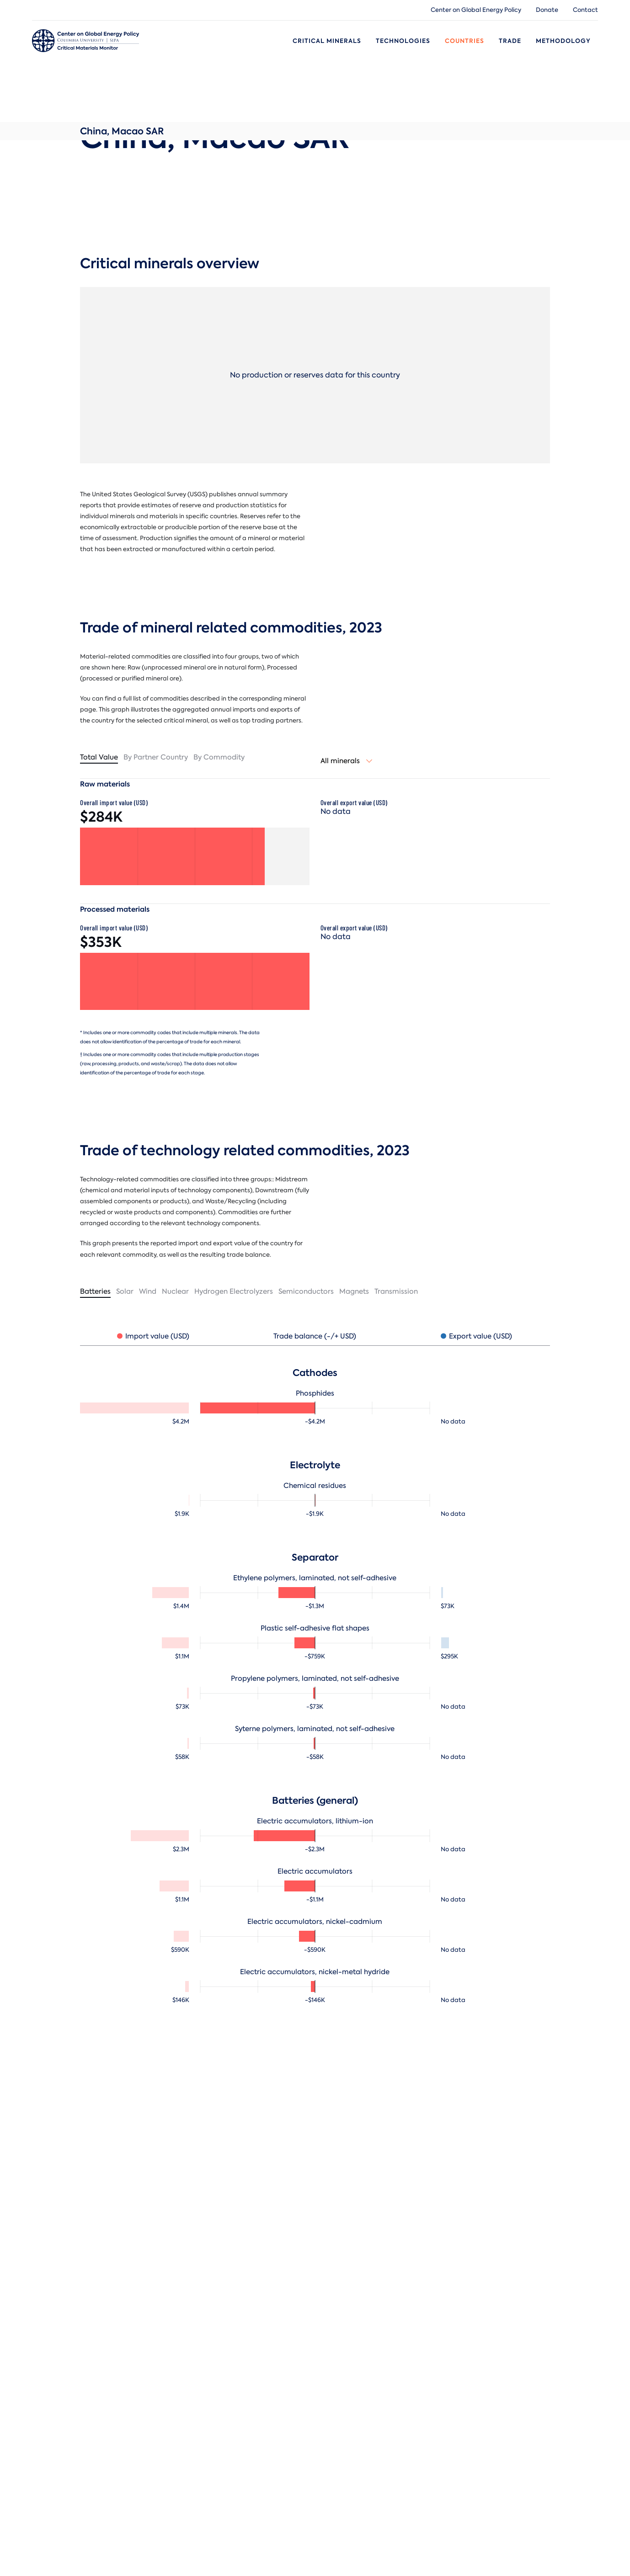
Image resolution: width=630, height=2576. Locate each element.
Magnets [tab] (354, 1291)
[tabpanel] (315, 1664)
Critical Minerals (327, 41)
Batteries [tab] (95, 1291)
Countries (464, 41)
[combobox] (346, 761)
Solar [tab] (124, 1291)
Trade (510, 41)
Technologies (403, 41)
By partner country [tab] (155, 757)
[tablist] (195, 758)
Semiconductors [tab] (306, 1291)
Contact (585, 10)
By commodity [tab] (219, 757)
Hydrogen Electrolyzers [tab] (233, 1291)
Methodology (563, 41)
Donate (547, 10)
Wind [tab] (147, 1291)
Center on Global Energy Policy (476, 10)
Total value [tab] (99, 757)
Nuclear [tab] (175, 1291)
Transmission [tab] (396, 1291)
